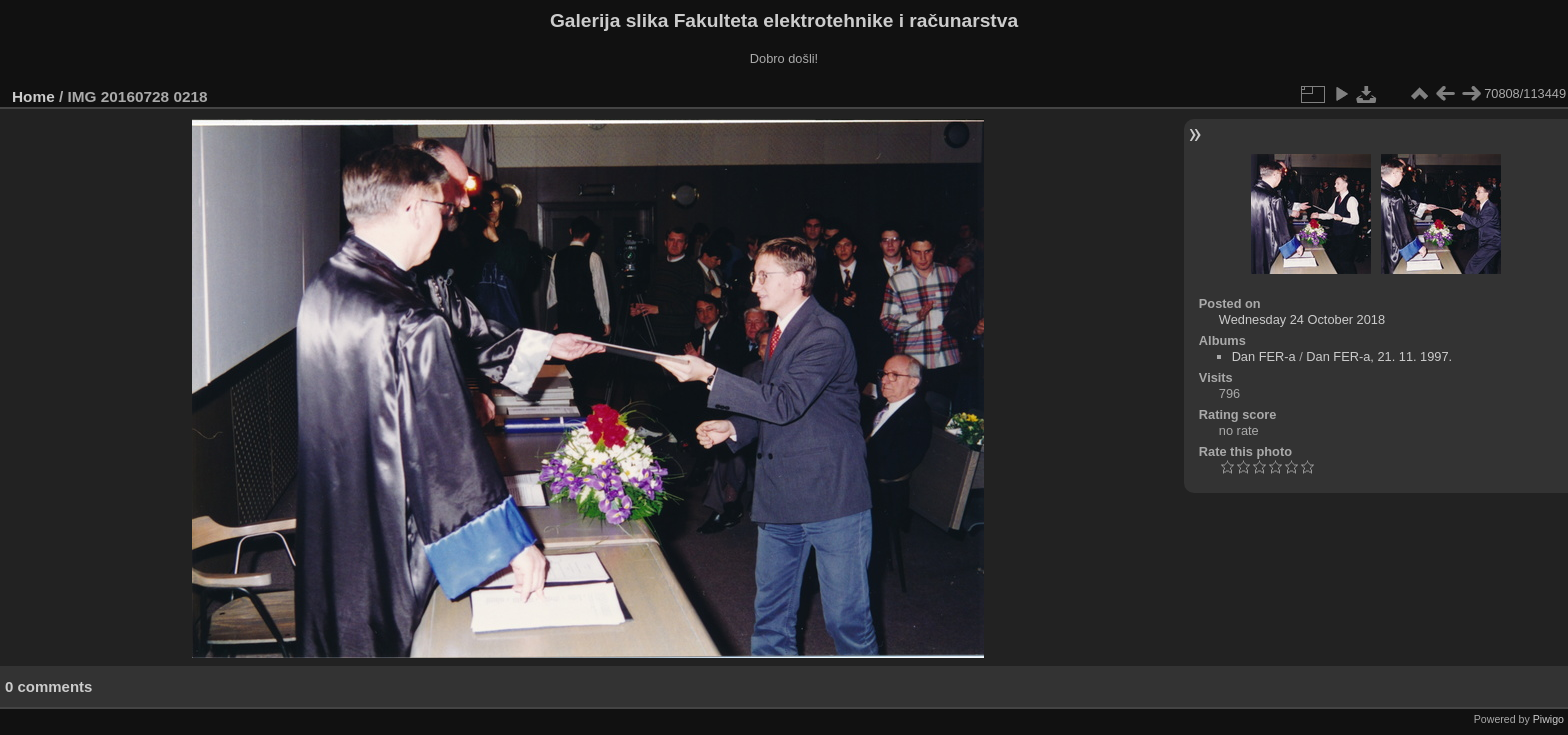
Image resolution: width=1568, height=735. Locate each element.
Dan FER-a (1264, 356)
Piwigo (1548, 719)
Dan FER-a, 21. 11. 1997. (1379, 356)
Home (33, 96)
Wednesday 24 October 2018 (1302, 319)
